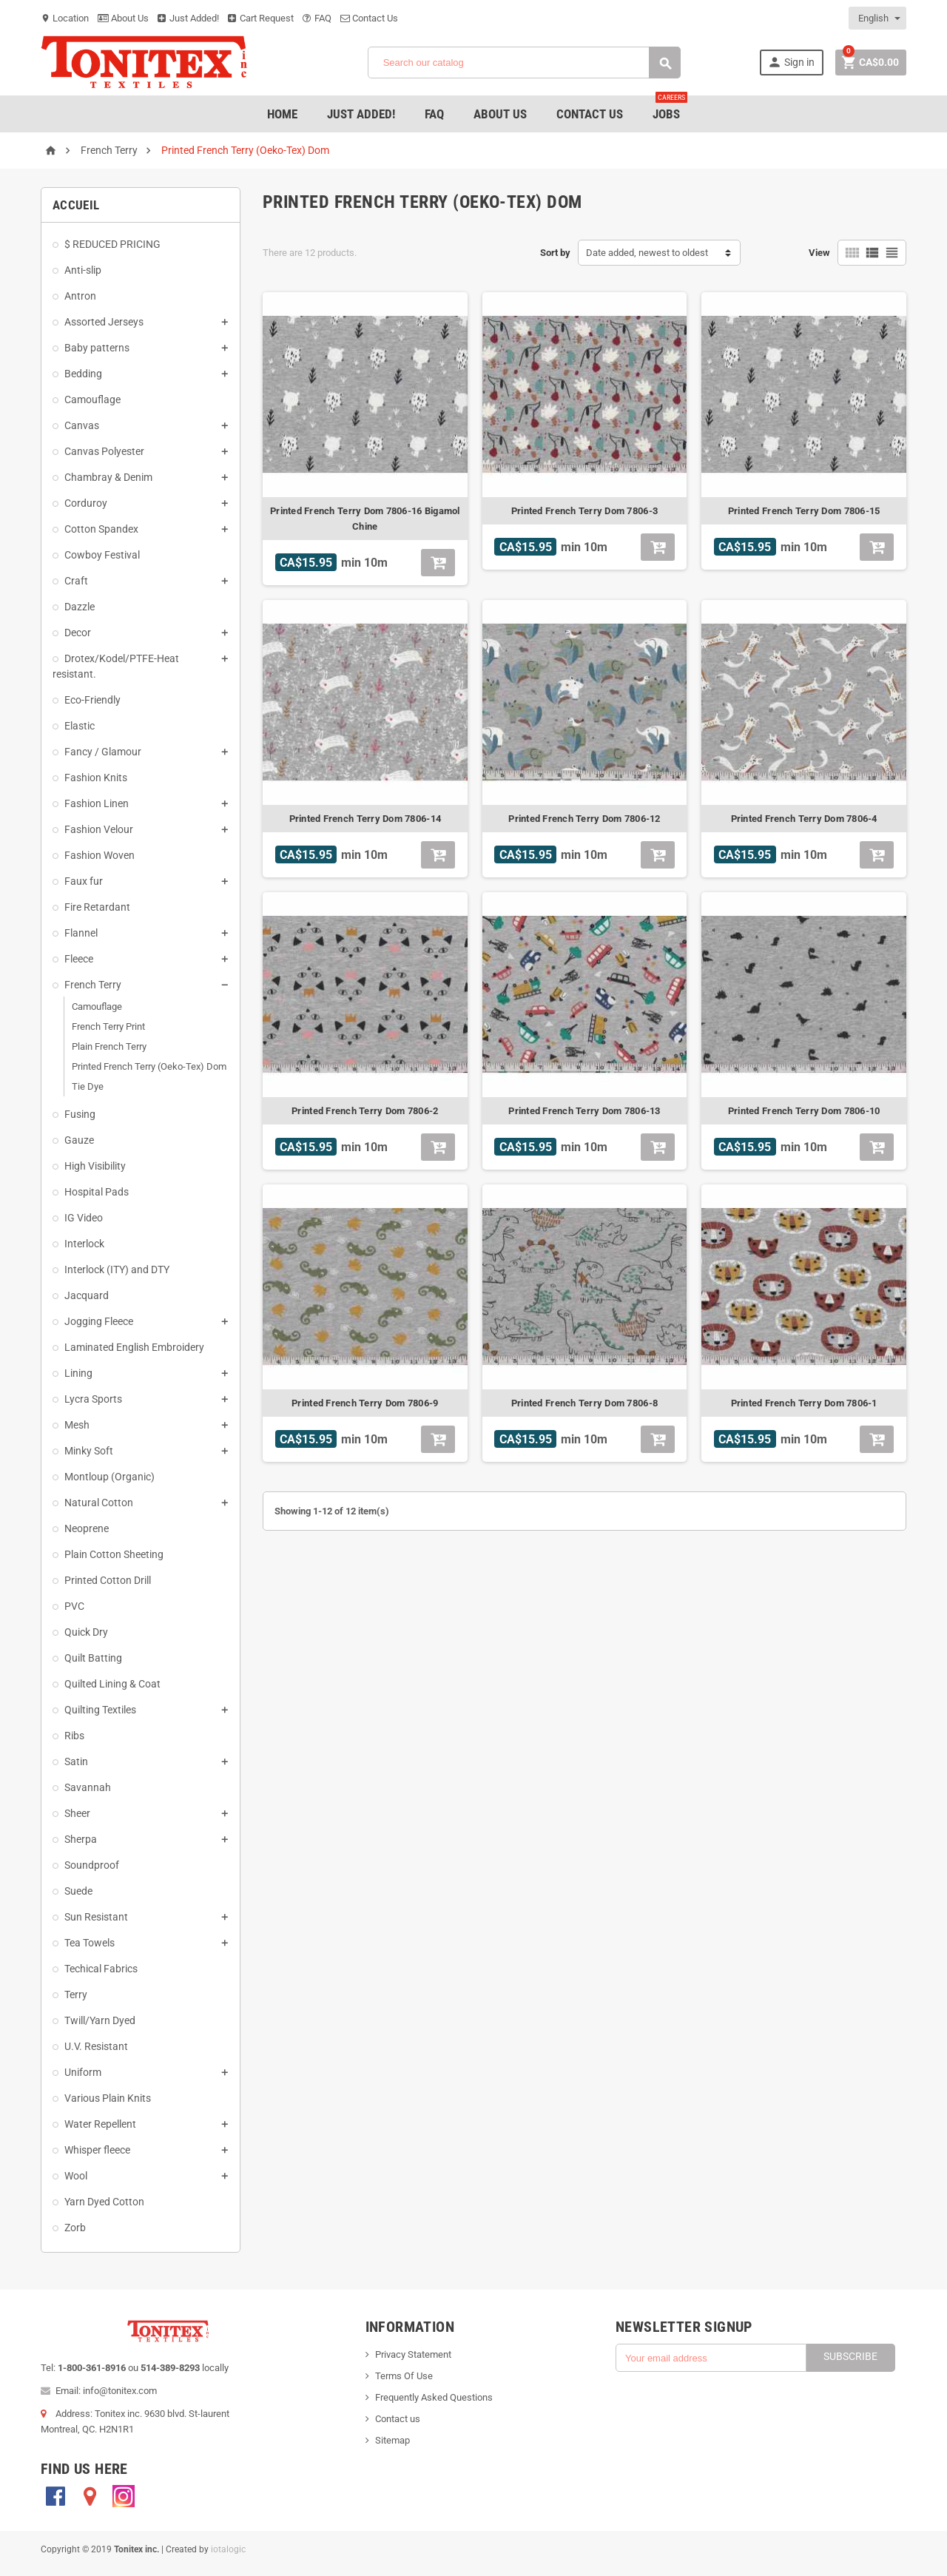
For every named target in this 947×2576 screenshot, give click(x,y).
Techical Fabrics (101, 1969)
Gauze (79, 1140)
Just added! (361, 114)
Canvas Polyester (104, 451)
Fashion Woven (99, 855)
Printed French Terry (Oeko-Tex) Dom (149, 1066)
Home (282, 114)
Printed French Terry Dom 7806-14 (365, 818)
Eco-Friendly (92, 700)
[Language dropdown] (878, 18)
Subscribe (850, 2356)
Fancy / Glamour (102, 752)
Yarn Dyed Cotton (104, 2202)
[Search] (524, 62)
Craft (76, 581)
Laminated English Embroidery (134, 1347)
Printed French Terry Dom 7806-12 (584, 818)
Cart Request (261, 18)
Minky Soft (88, 1451)
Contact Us (369, 18)
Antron (80, 296)
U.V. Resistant (96, 2046)
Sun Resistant (96, 1917)
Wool (75, 2176)
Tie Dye (88, 1086)
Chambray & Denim (108, 477)
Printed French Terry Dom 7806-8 (584, 1403)
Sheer (77, 1813)
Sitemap (392, 2440)
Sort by (555, 252)
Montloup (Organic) (109, 1477)
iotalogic (228, 2549)
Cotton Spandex (101, 529)
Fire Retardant (97, 907)
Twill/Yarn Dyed (99, 2020)
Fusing (79, 1114)
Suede (78, 1891)
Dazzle (79, 607)
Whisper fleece (97, 2150)
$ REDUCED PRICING (112, 244)
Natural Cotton (98, 1502)
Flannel (81, 933)
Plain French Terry (109, 1046)
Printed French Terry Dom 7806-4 (804, 818)
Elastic (79, 726)
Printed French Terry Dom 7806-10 (804, 1110)
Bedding (83, 374)
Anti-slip (82, 270)
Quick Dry (86, 1632)
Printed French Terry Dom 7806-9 (364, 1403)
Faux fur (83, 881)
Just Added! (188, 18)
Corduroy (85, 503)
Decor (77, 632)
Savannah (87, 1787)
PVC (74, 1606)
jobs (670, 108)
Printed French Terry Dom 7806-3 (584, 510)
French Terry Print (108, 1026)
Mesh (77, 1425)
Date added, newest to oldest (647, 252)
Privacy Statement (413, 2354)
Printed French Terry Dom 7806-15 (804, 510)
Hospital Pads (96, 1192)
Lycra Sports (93, 1399)
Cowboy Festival (102, 555)
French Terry (92, 985)
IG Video (83, 1218)
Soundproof (91, 1865)
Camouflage (92, 399)
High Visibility (95, 1166)
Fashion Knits (95, 777)
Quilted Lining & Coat (112, 1684)
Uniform (82, 2072)
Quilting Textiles (100, 1710)
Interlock (84, 1244)
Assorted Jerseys (104, 322)
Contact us (397, 2418)
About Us (123, 18)
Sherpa (80, 1839)
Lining (78, 1373)
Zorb (75, 2227)
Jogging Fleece (98, 1321)
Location (65, 18)
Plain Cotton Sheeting (114, 1554)
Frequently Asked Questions (434, 2397)
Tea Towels (89, 1943)
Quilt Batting (93, 1658)
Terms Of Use (404, 2375)
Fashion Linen (96, 803)
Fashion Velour (98, 829)
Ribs (74, 1736)
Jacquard (86, 1295)
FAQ (317, 18)
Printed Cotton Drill (107, 1580)
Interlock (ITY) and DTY (116, 1269)
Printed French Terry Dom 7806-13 (584, 1110)
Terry (75, 1994)
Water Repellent (100, 2124)
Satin (76, 1761)
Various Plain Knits (107, 2098)
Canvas (81, 425)
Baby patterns (96, 348)
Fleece (78, 959)
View (819, 252)
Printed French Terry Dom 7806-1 (804, 1403)
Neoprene (86, 1528)
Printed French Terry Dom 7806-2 (364, 1110)
